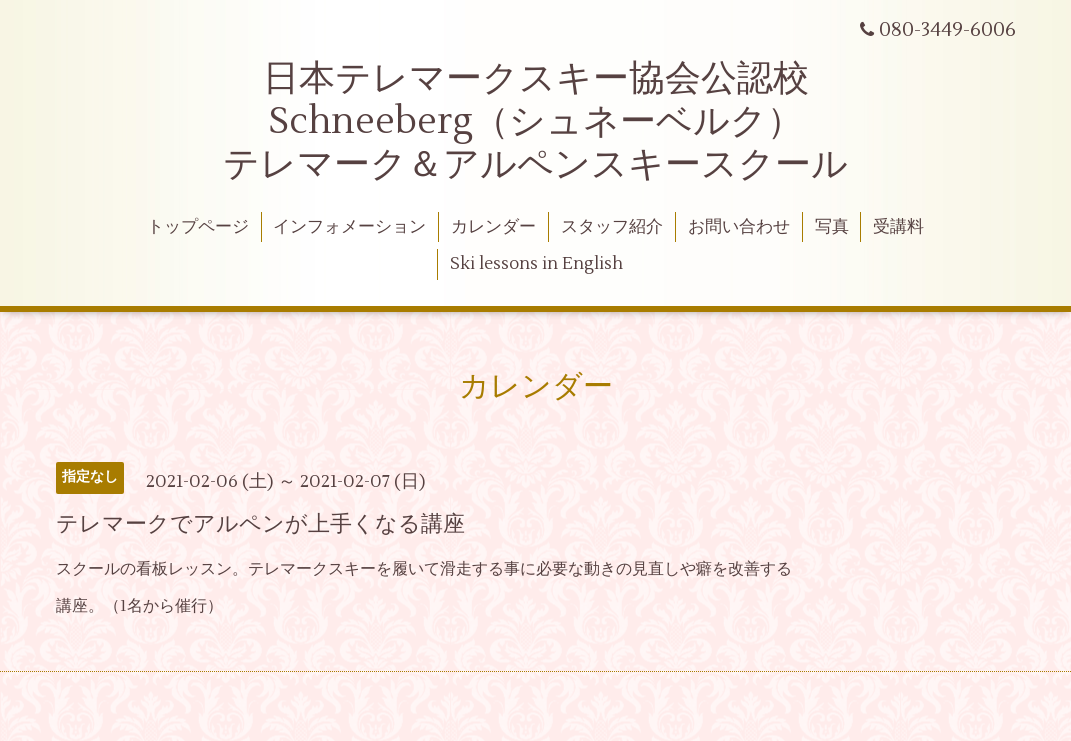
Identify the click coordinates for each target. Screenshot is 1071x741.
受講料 (898, 227)
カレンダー (493, 227)
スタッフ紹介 (612, 227)
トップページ (198, 227)
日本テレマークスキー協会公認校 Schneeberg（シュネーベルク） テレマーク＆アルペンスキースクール (535, 122)
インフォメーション (349, 227)
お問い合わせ (739, 227)
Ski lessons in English (536, 264)
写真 (832, 227)
